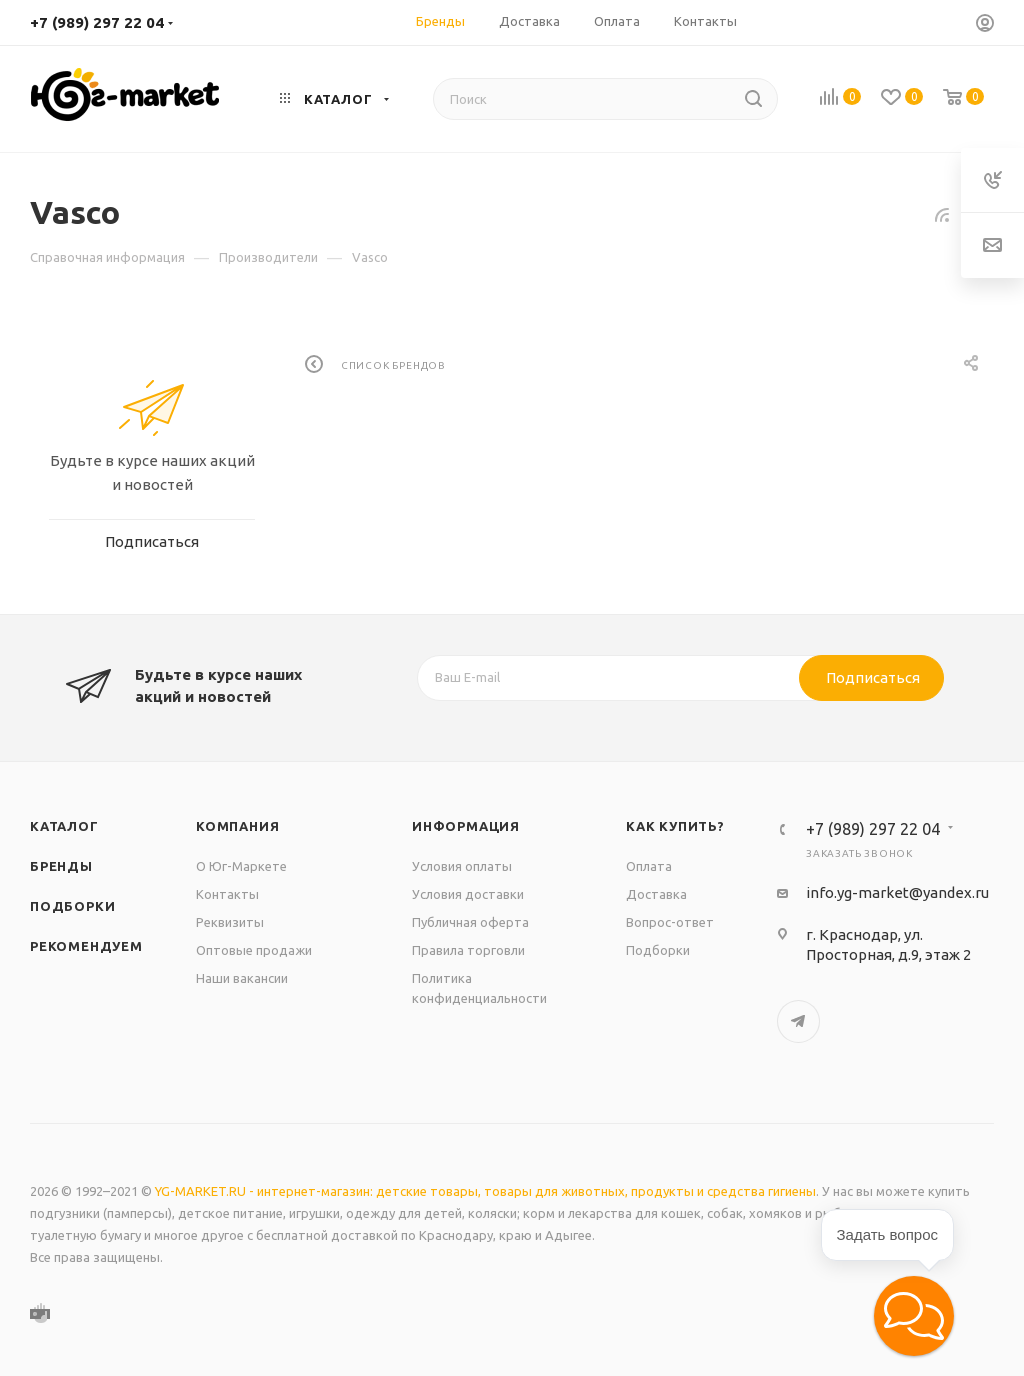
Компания (237, 826)
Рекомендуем (86, 946)
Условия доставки (468, 894)
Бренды (61, 866)
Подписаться (873, 677)
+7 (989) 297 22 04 (97, 22)
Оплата (649, 866)
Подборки (72, 906)
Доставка (656, 894)
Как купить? (675, 826)
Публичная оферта (470, 922)
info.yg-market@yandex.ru (897, 892)
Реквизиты (230, 922)
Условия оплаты (462, 866)
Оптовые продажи (254, 950)
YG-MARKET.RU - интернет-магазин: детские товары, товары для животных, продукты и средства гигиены (485, 1191)
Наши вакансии (242, 978)
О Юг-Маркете (241, 866)
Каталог (64, 826)
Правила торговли (468, 950)
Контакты (227, 894)
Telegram (798, 1021)
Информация (466, 826)
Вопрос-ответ (670, 922)
